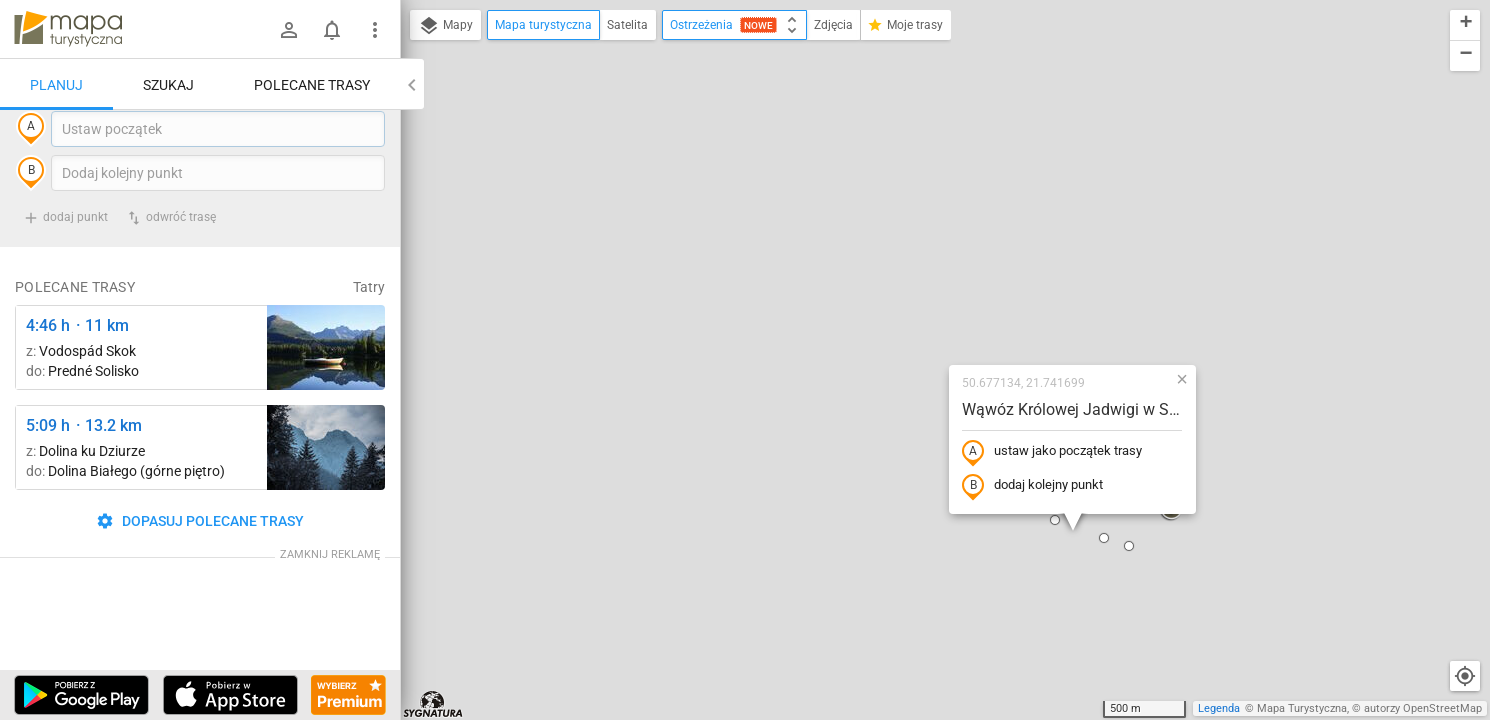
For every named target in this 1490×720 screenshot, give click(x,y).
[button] (976, 359)
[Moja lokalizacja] (1465, 676)
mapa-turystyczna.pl (68, 29)
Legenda (1219, 708)
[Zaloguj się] (289, 30)
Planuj (56, 85)
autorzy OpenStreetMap (1423, 708)
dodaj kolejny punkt (904, 307)
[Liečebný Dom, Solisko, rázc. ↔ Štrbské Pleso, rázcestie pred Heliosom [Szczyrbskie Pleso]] (326, 388)
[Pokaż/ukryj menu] (375, 30)
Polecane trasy (312, 85)
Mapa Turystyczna (1302, 708)
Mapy (445, 26)
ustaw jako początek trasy (924, 273)
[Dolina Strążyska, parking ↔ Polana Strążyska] (326, 488)
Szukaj (168, 85)
